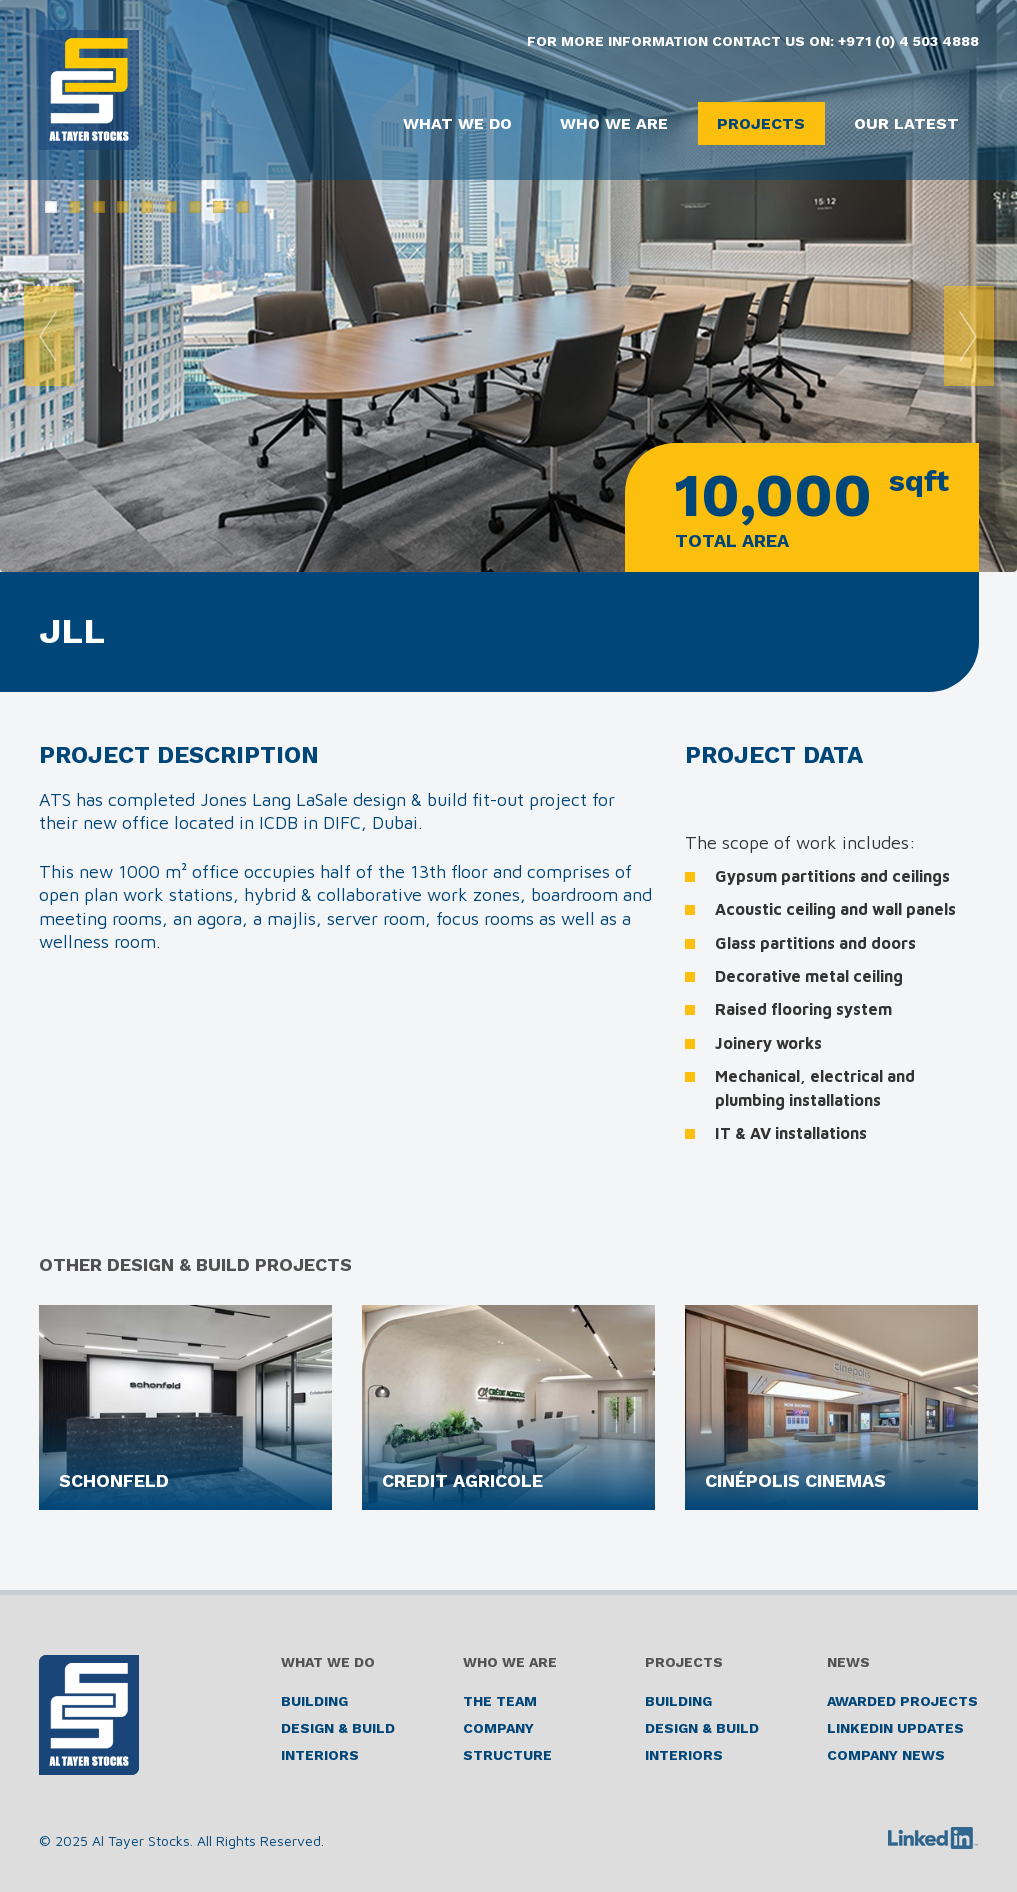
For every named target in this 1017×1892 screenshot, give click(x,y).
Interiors (320, 1755)
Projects (757, 123)
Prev (49, 336)
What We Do (446, 123)
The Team (500, 1701)
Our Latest (905, 123)
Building (314, 1701)
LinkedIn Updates (895, 1728)
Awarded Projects (902, 1701)
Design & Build (338, 1728)
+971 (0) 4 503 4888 (908, 41)
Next (969, 336)
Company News (886, 1755)
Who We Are (607, 123)
